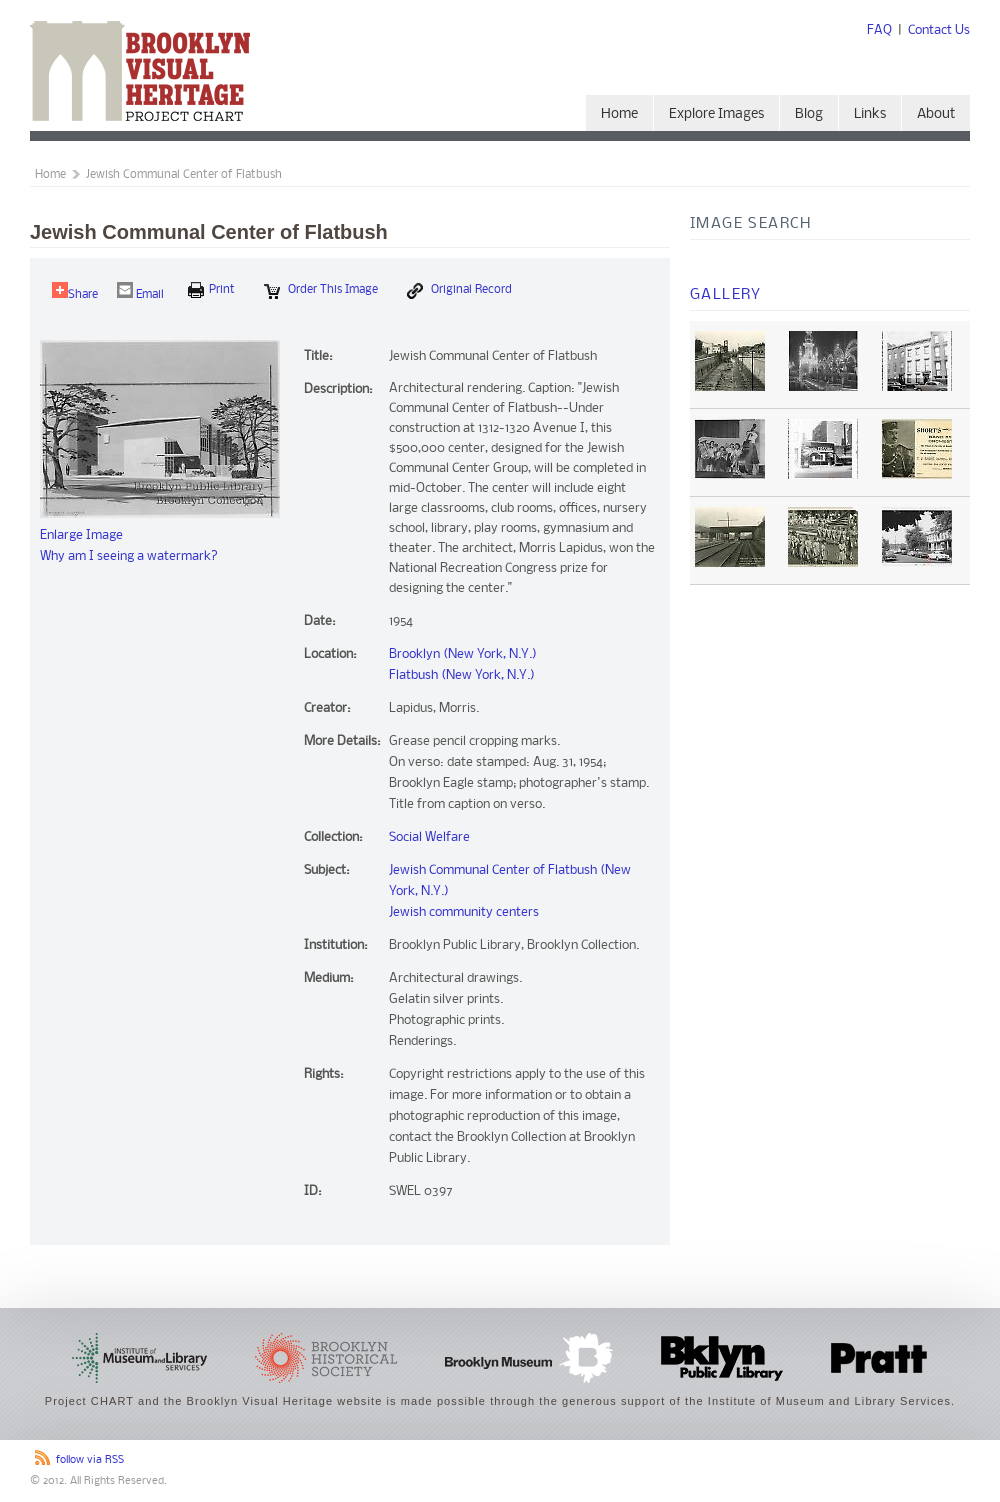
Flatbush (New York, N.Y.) (462, 675)
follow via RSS (90, 1460)
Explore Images (716, 114)
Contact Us (939, 30)
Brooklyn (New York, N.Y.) (463, 654)
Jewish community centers (464, 912)
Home (619, 114)
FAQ (879, 30)
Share (75, 291)
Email (140, 291)
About (936, 114)
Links (870, 114)
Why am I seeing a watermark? (129, 556)
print (211, 290)
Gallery (726, 295)
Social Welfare (429, 837)
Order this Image (321, 291)
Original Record (459, 291)
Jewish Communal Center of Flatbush (184, 175)
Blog (809, 114)
